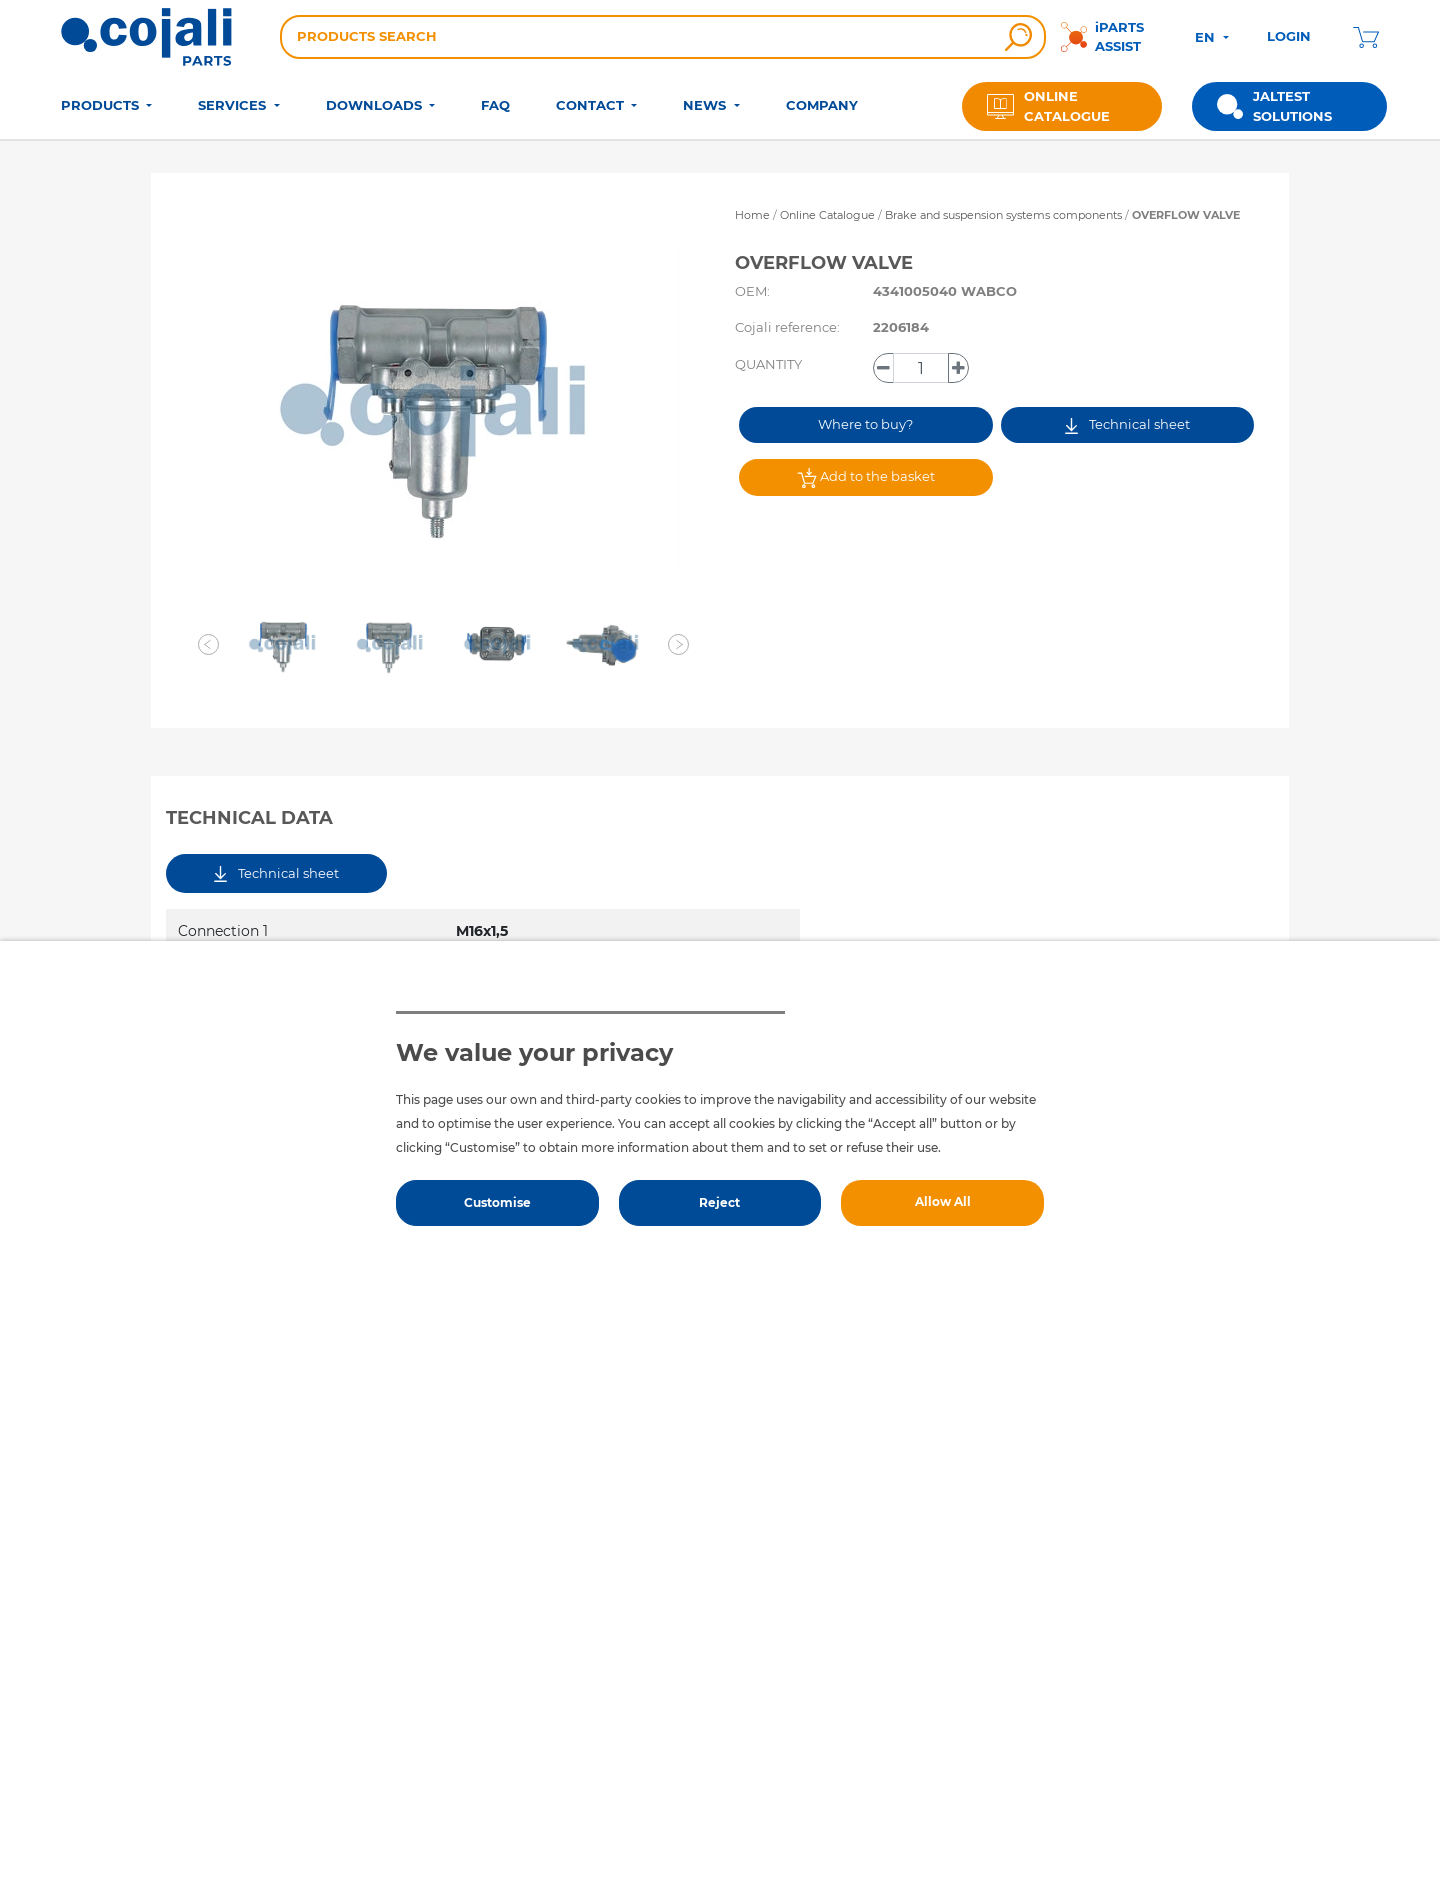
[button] (208, 644)
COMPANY (822, 105)
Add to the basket (866, 478)
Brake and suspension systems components (1005, 215)
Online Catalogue (827, 215)
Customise (497, 1202)
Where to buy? (865, 424)
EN (1207, 37)
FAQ (495, 105)
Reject (719, 1202)
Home (752, 215)
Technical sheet (1127, 424)
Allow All (943, 1201)
